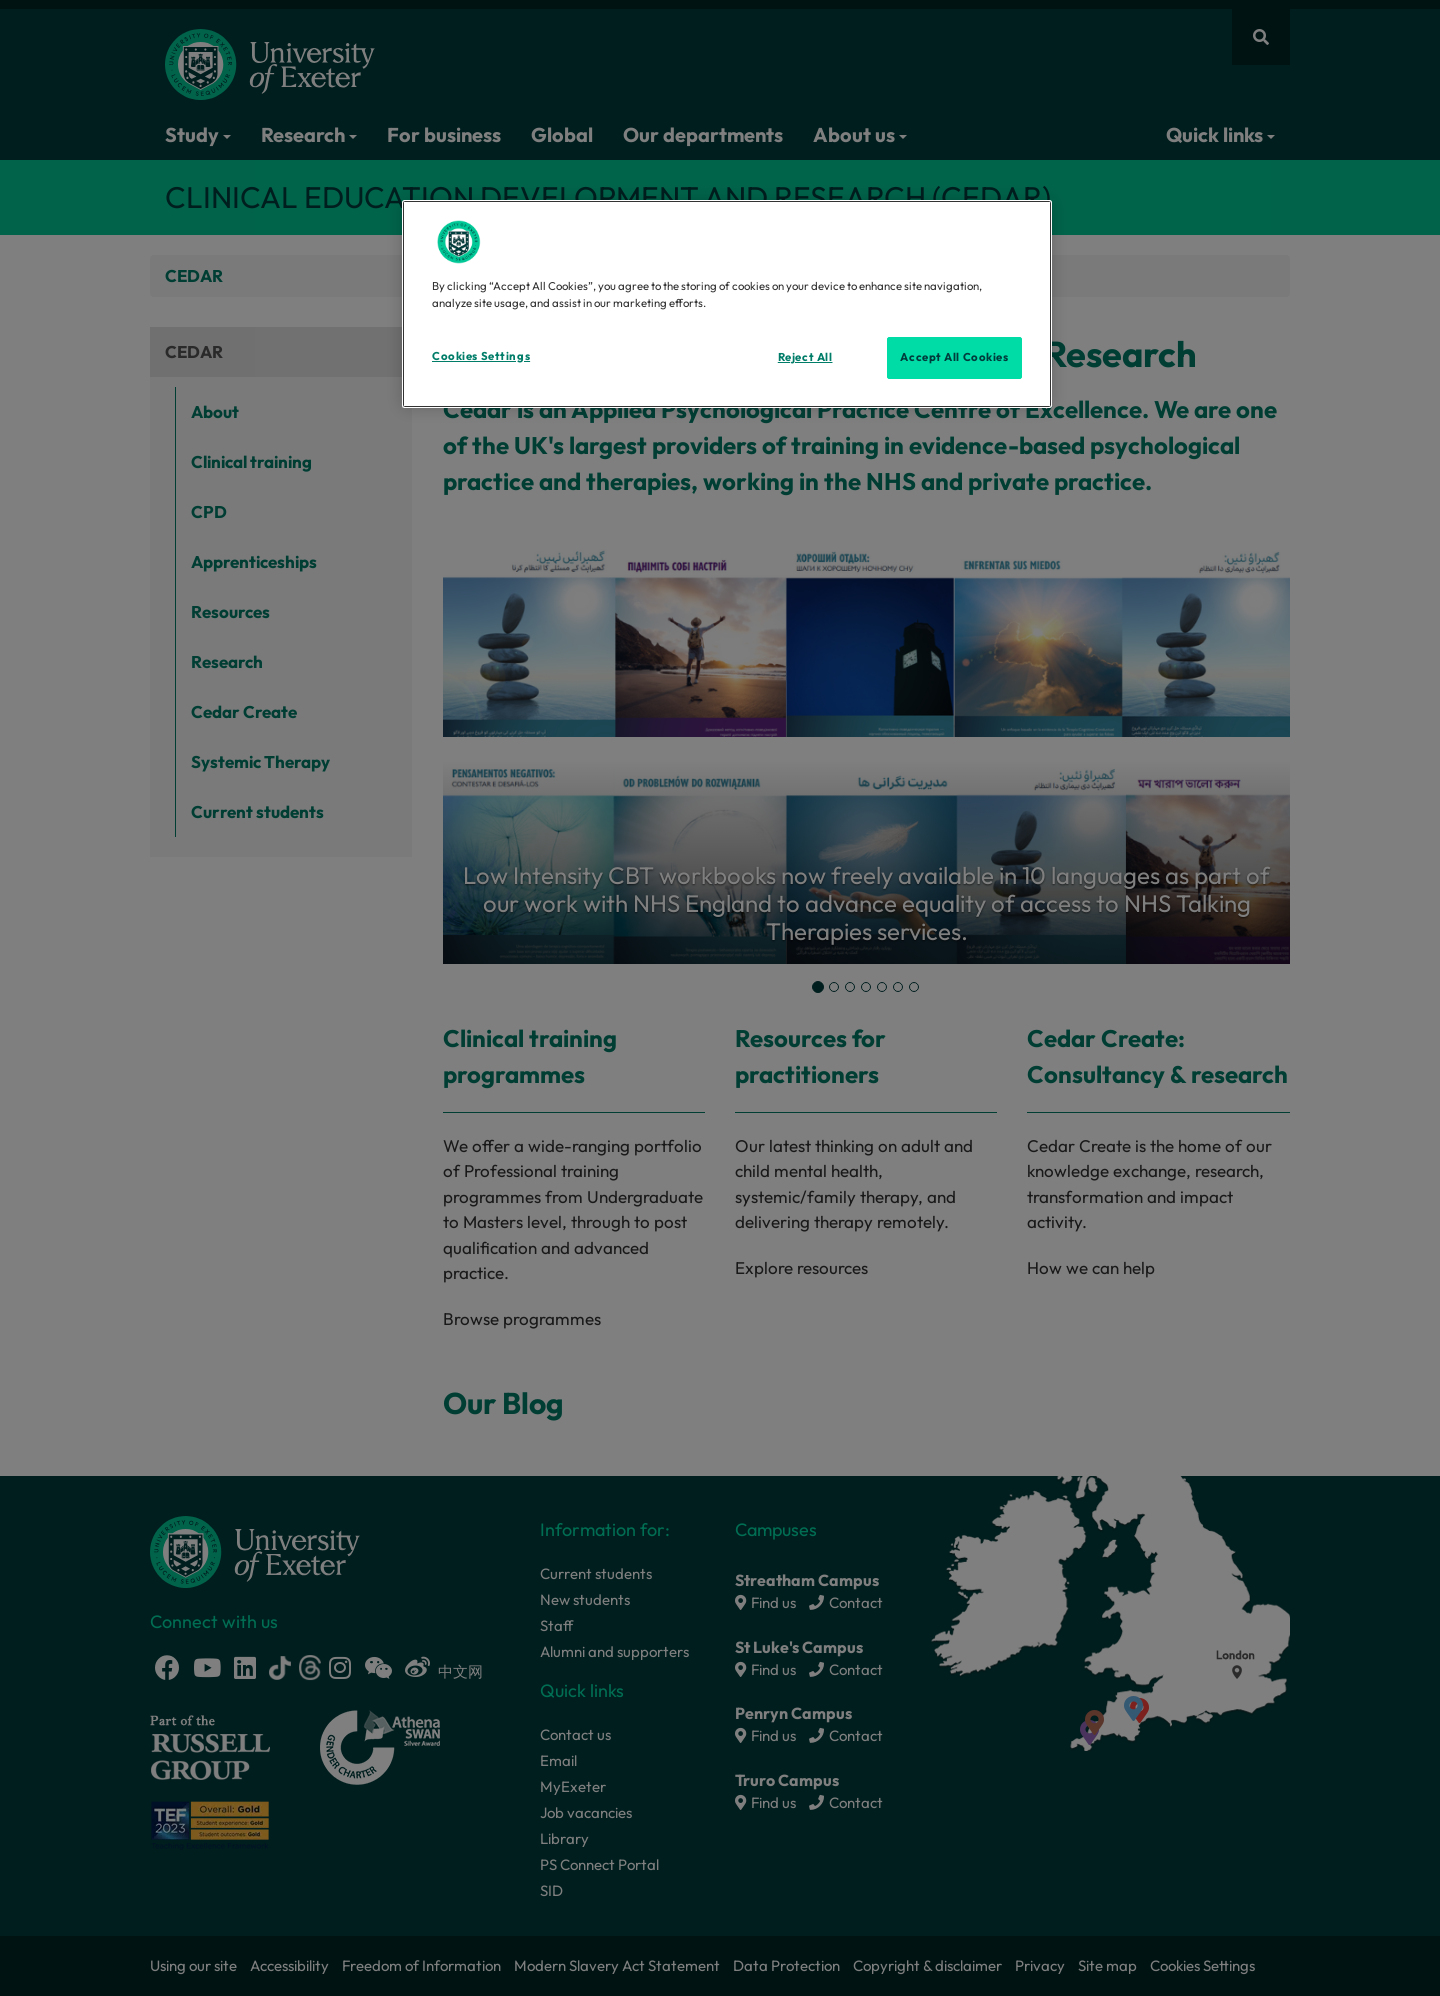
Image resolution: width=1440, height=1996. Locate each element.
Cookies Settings (481, 356)
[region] (727, 304)
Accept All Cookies (954, 357)
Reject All (805, 357)
